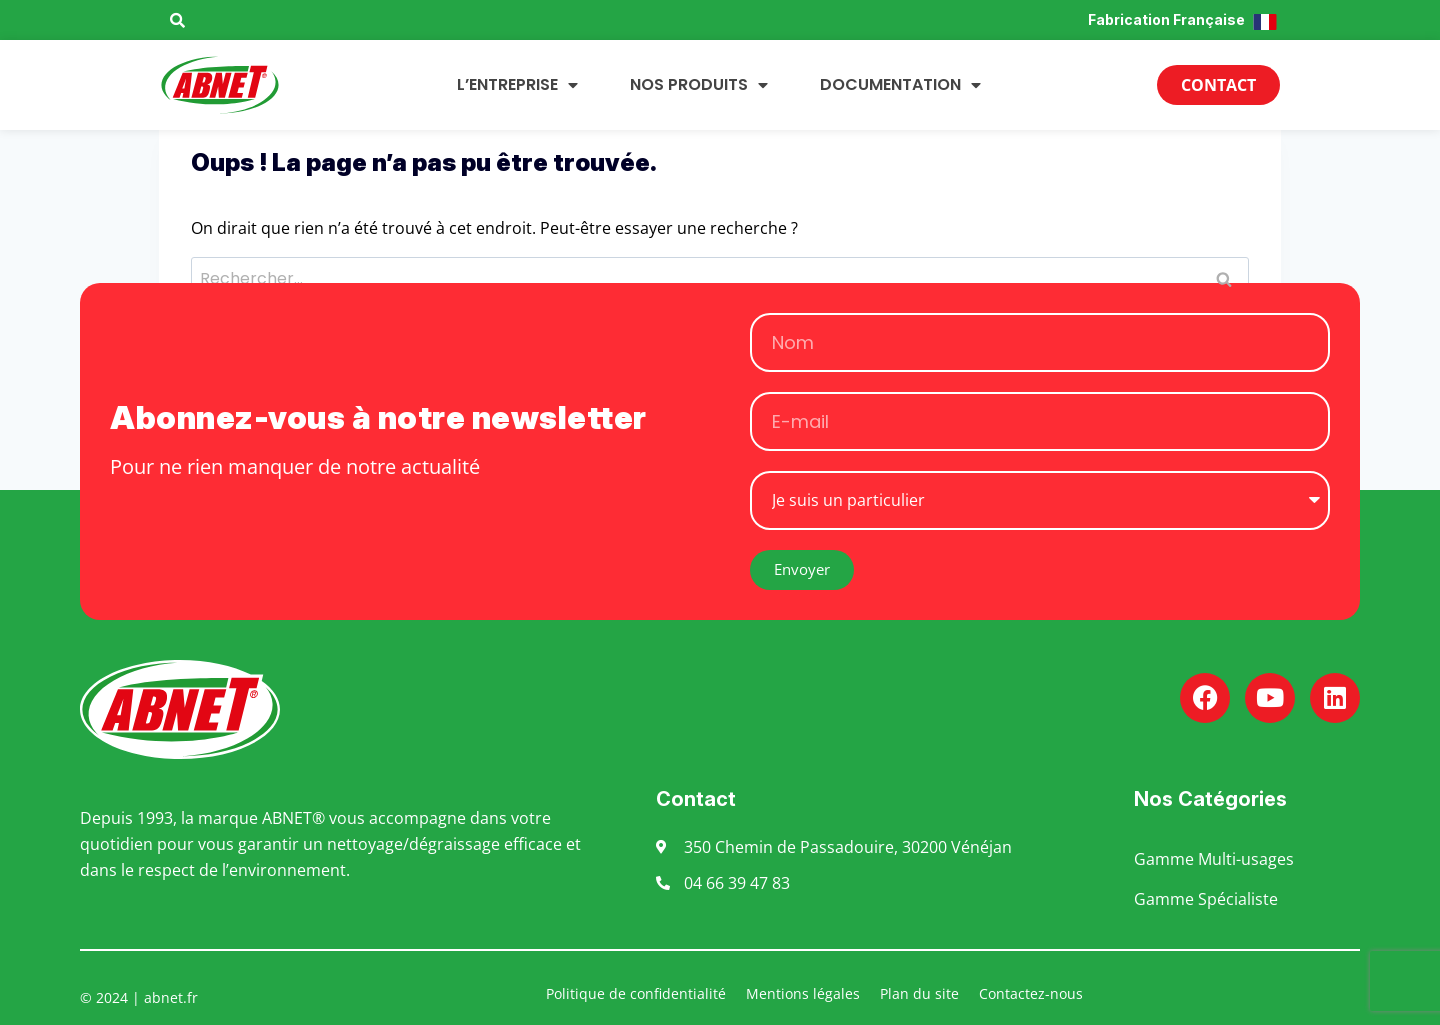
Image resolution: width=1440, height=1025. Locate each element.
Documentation (900, 85)
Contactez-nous (1031, 993)
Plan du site (919, 993)
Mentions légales (803, 993)
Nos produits (699, 85)
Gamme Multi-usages (1214, 859)
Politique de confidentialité (636, 993)
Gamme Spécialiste (1206, 899)
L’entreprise (517, 85)
